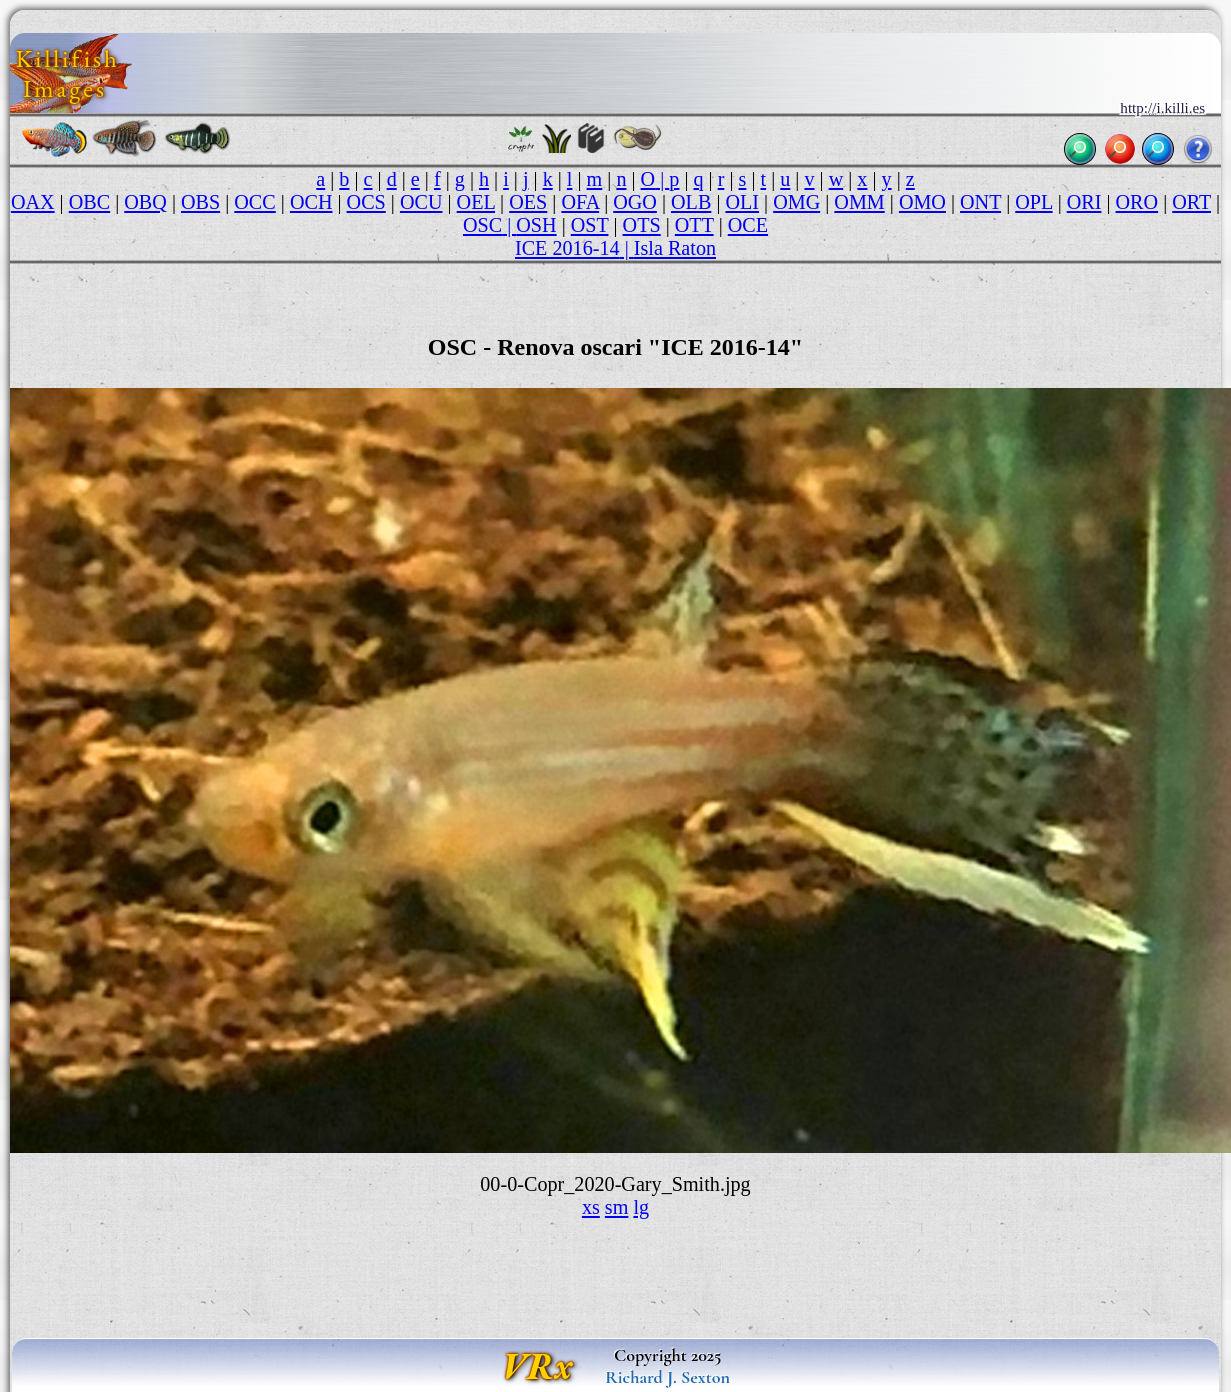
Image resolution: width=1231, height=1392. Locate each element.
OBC (89, 202)
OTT (694, 225)
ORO (1137, 202)
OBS (200, 202)
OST (590, 225)
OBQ (145, 202)
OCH (311, 202)
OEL (476, 202)
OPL (1033, 202)
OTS (642, 225)
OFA (580, 202)
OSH (536, 225)
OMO (922, 202)
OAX (33, 202)
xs (591, 1207)
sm (617, 1207)
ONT (980, 202)
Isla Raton (675, 248)
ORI (1084, 202)
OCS (366, 202)
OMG (796, 202)
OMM (859, 202)
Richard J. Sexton (667, 1377)
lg (641, 1207)
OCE (748, 225)
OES (528, 202)
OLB (691, 202)
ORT (1191, 202)
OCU (421, 202)
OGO (635, 202)
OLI (742, 202)
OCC (254, 202)
